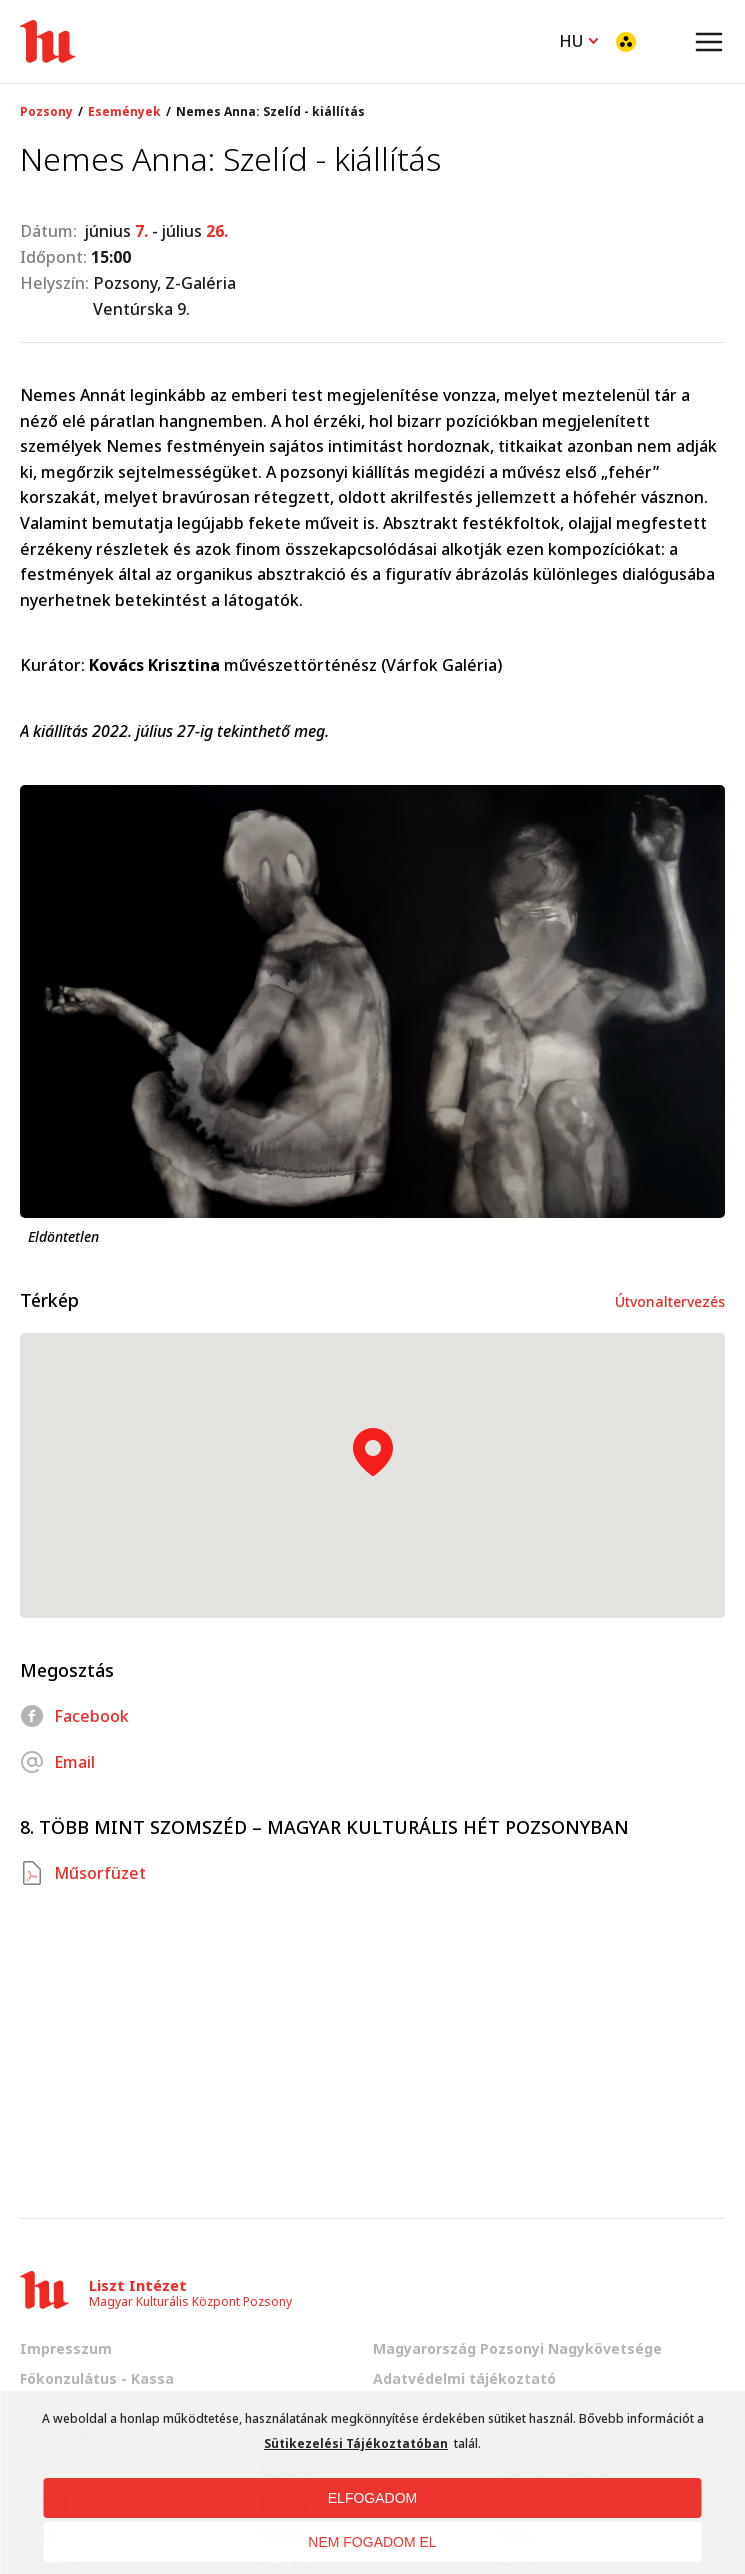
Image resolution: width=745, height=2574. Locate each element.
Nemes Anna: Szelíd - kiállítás (270, 112)
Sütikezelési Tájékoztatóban (356, 2443)
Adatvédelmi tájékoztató (464, 2378)
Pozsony (46, 112)
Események (124, 112)
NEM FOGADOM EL (372, 2542)
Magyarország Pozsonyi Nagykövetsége (517, 2348)
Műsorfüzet (83, 1873)
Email (57, 1762)
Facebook (74, 1716)
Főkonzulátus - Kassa (97, 2378)
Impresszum (66, 2348)
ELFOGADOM (372, 2498)
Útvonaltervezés (670, 1301)
